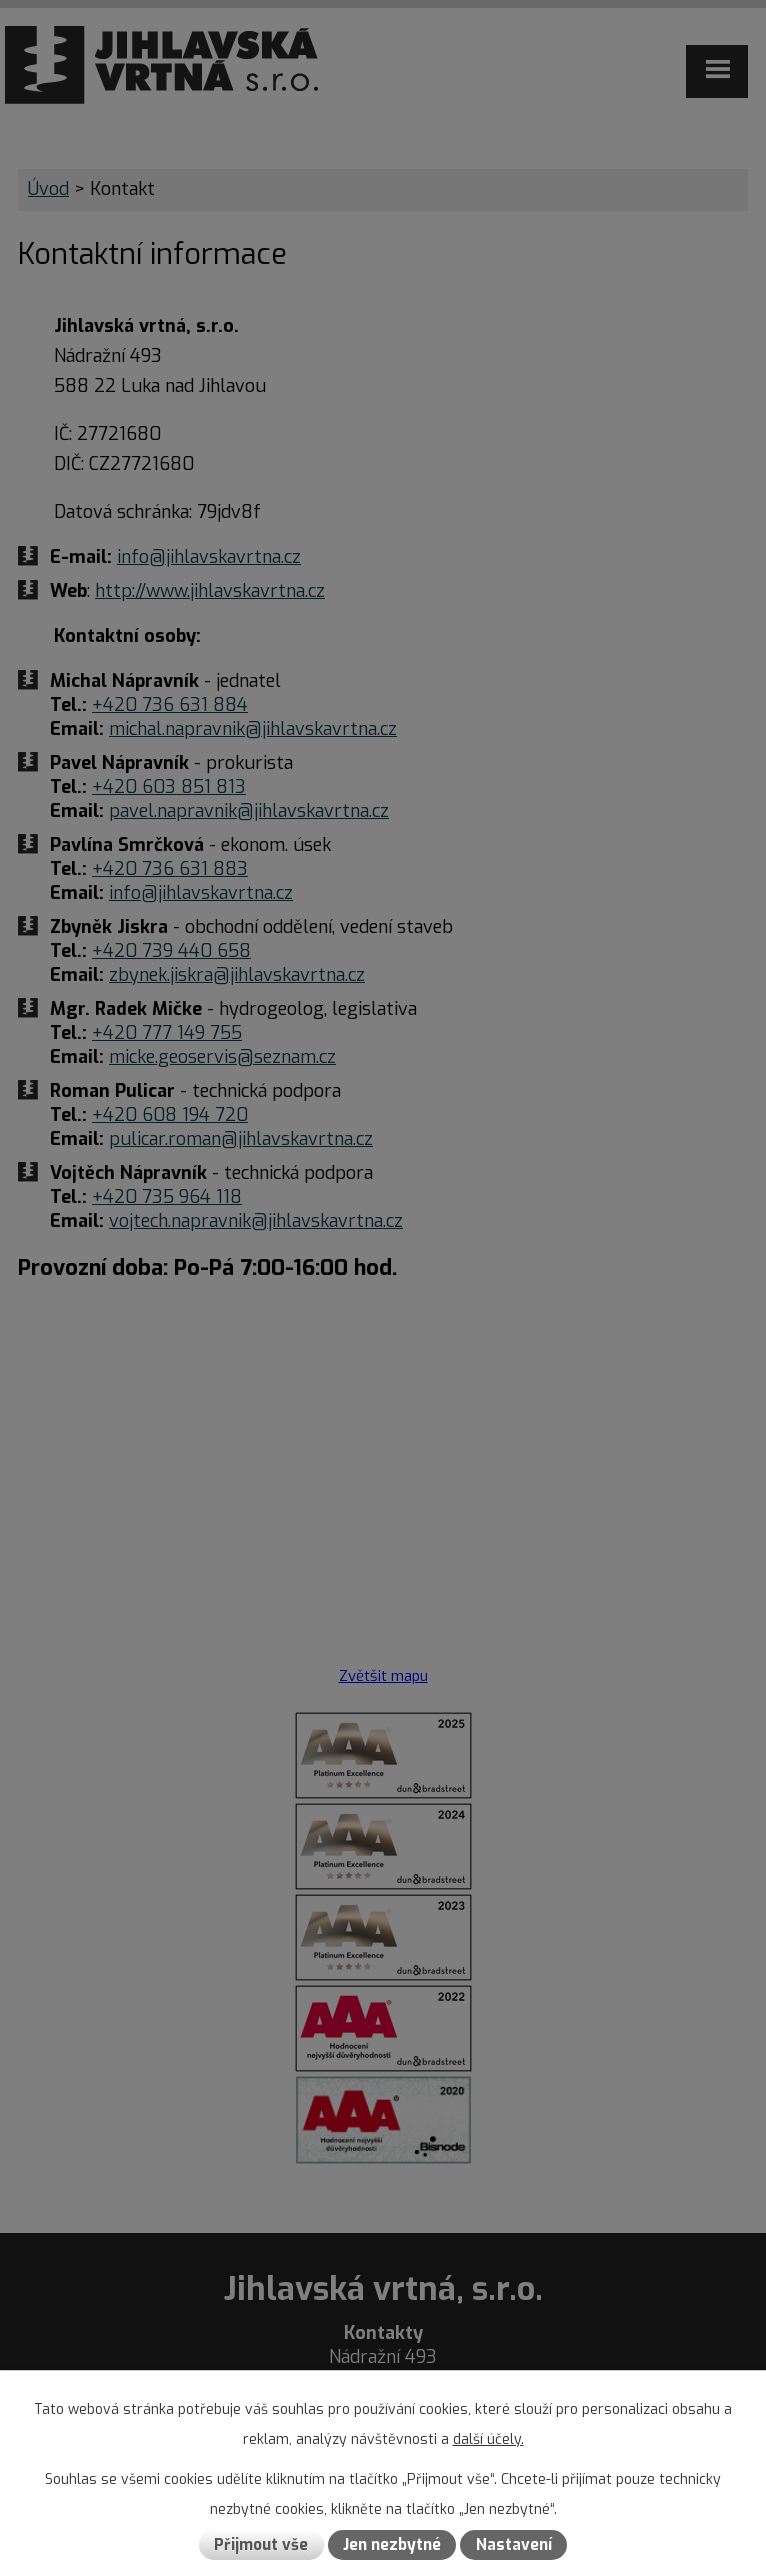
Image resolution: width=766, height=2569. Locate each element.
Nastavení (514, 2545)
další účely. (488, 2439)
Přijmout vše (261, 2545)
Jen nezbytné (392, 2545)
